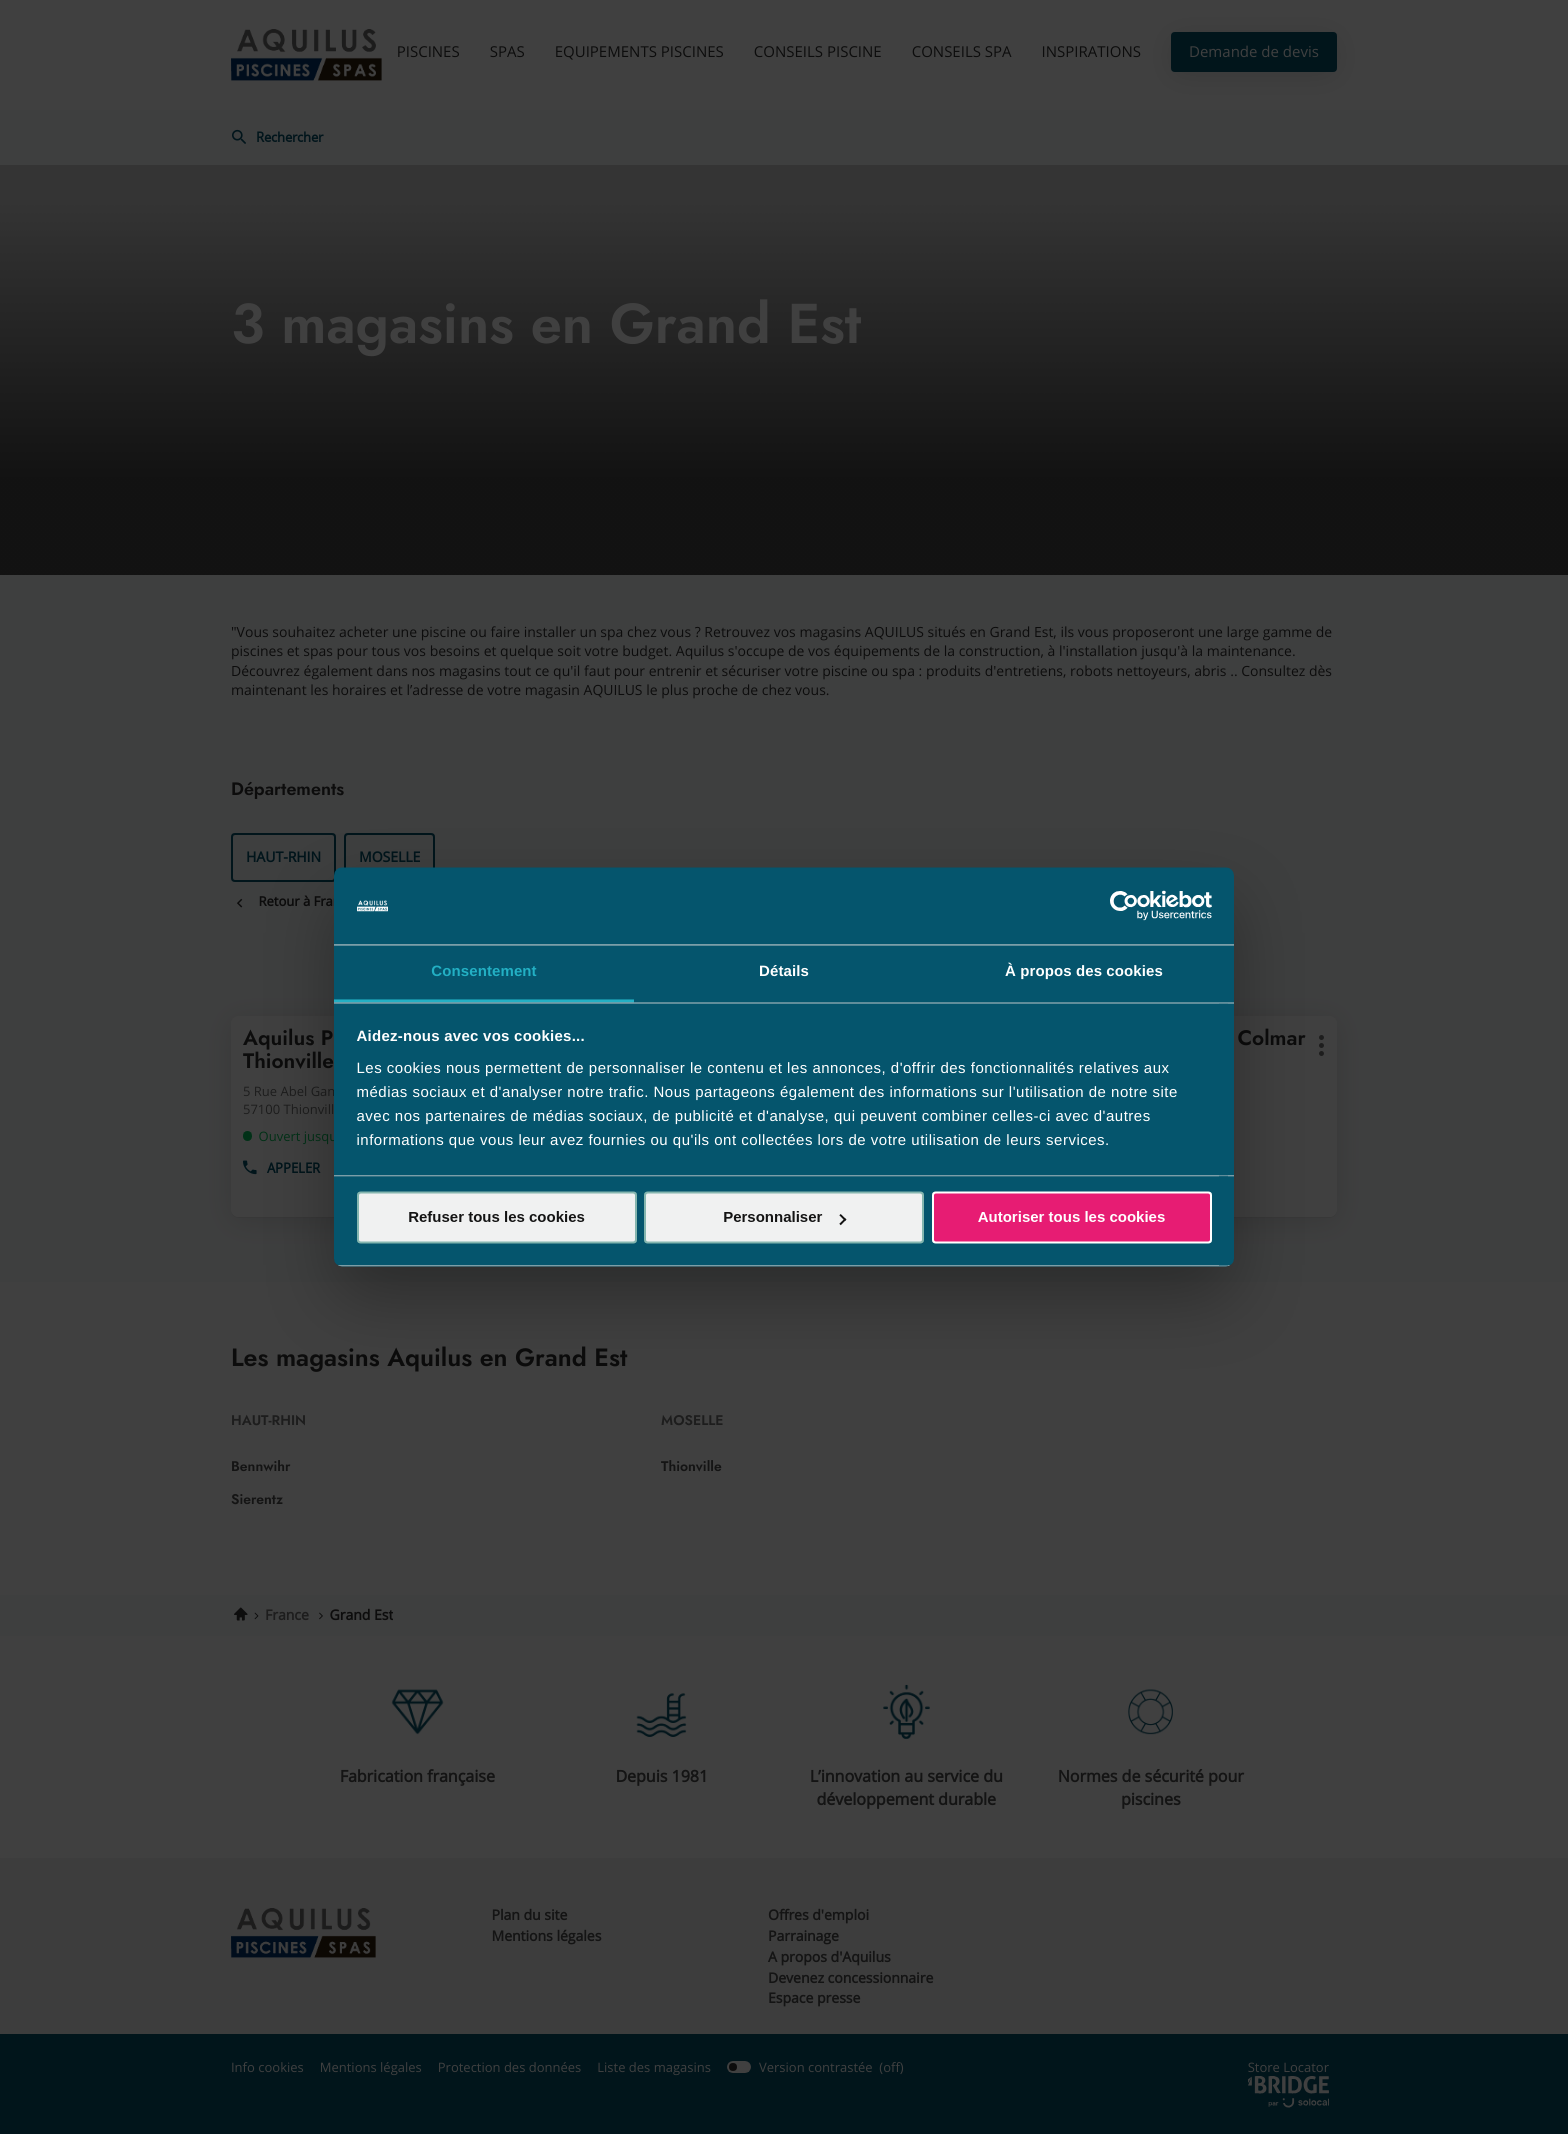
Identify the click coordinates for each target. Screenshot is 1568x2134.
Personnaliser (784, 1217)
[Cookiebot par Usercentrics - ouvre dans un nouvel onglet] (1124, 906)
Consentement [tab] (483, 971)
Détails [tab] (784, 971)
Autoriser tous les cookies (1072, 1217)
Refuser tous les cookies (496, 1217)
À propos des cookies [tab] (1084, 971)
